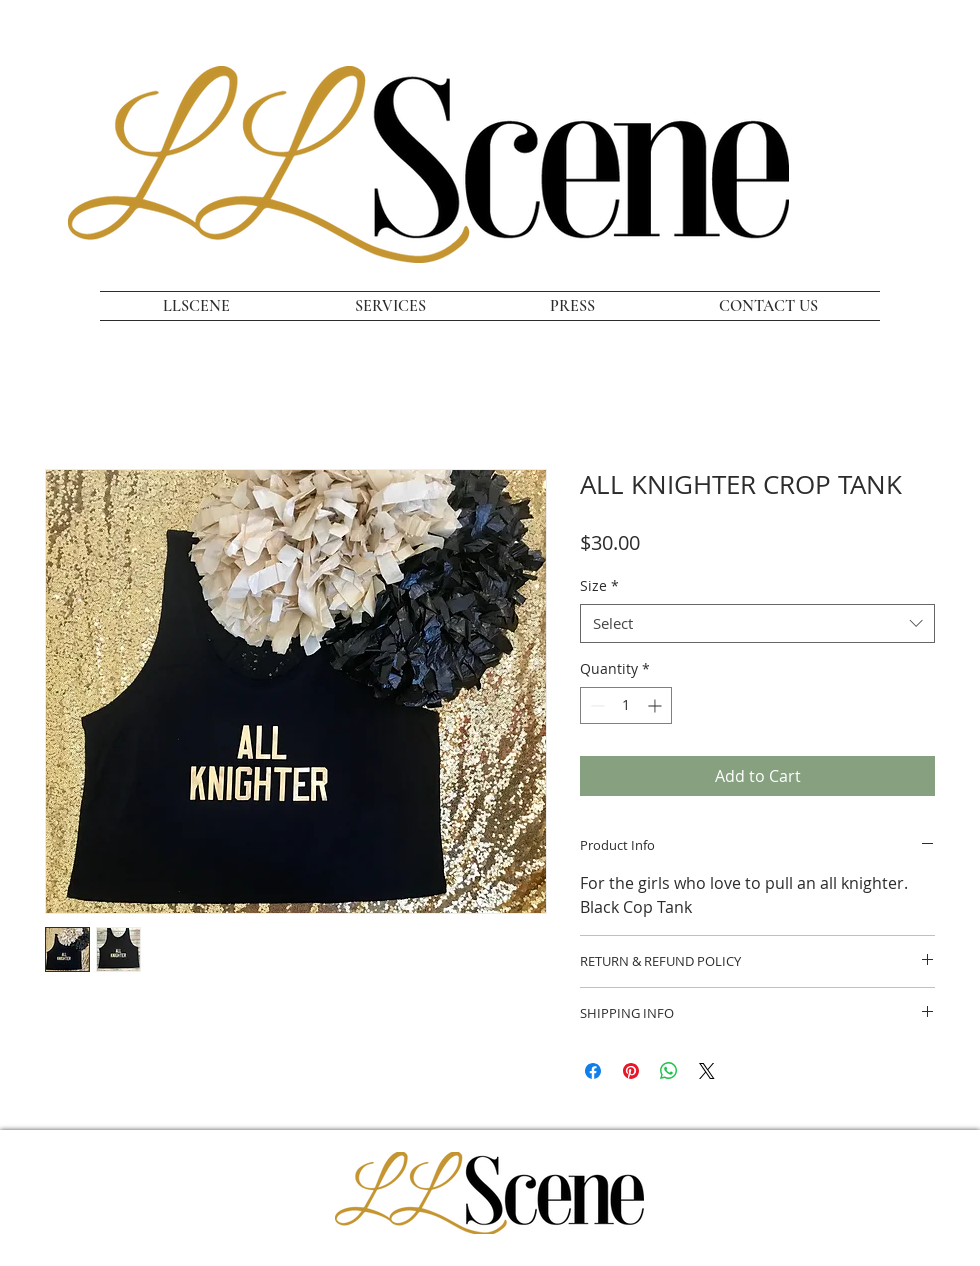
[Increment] (656, 705)
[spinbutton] (626, 705)
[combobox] (757, 623)
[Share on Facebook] (593, 1071)
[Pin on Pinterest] (631, 1071)
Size (599, 585)
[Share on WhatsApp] (669, 1071)
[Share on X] (707, 1071)
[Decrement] (595, 705)
